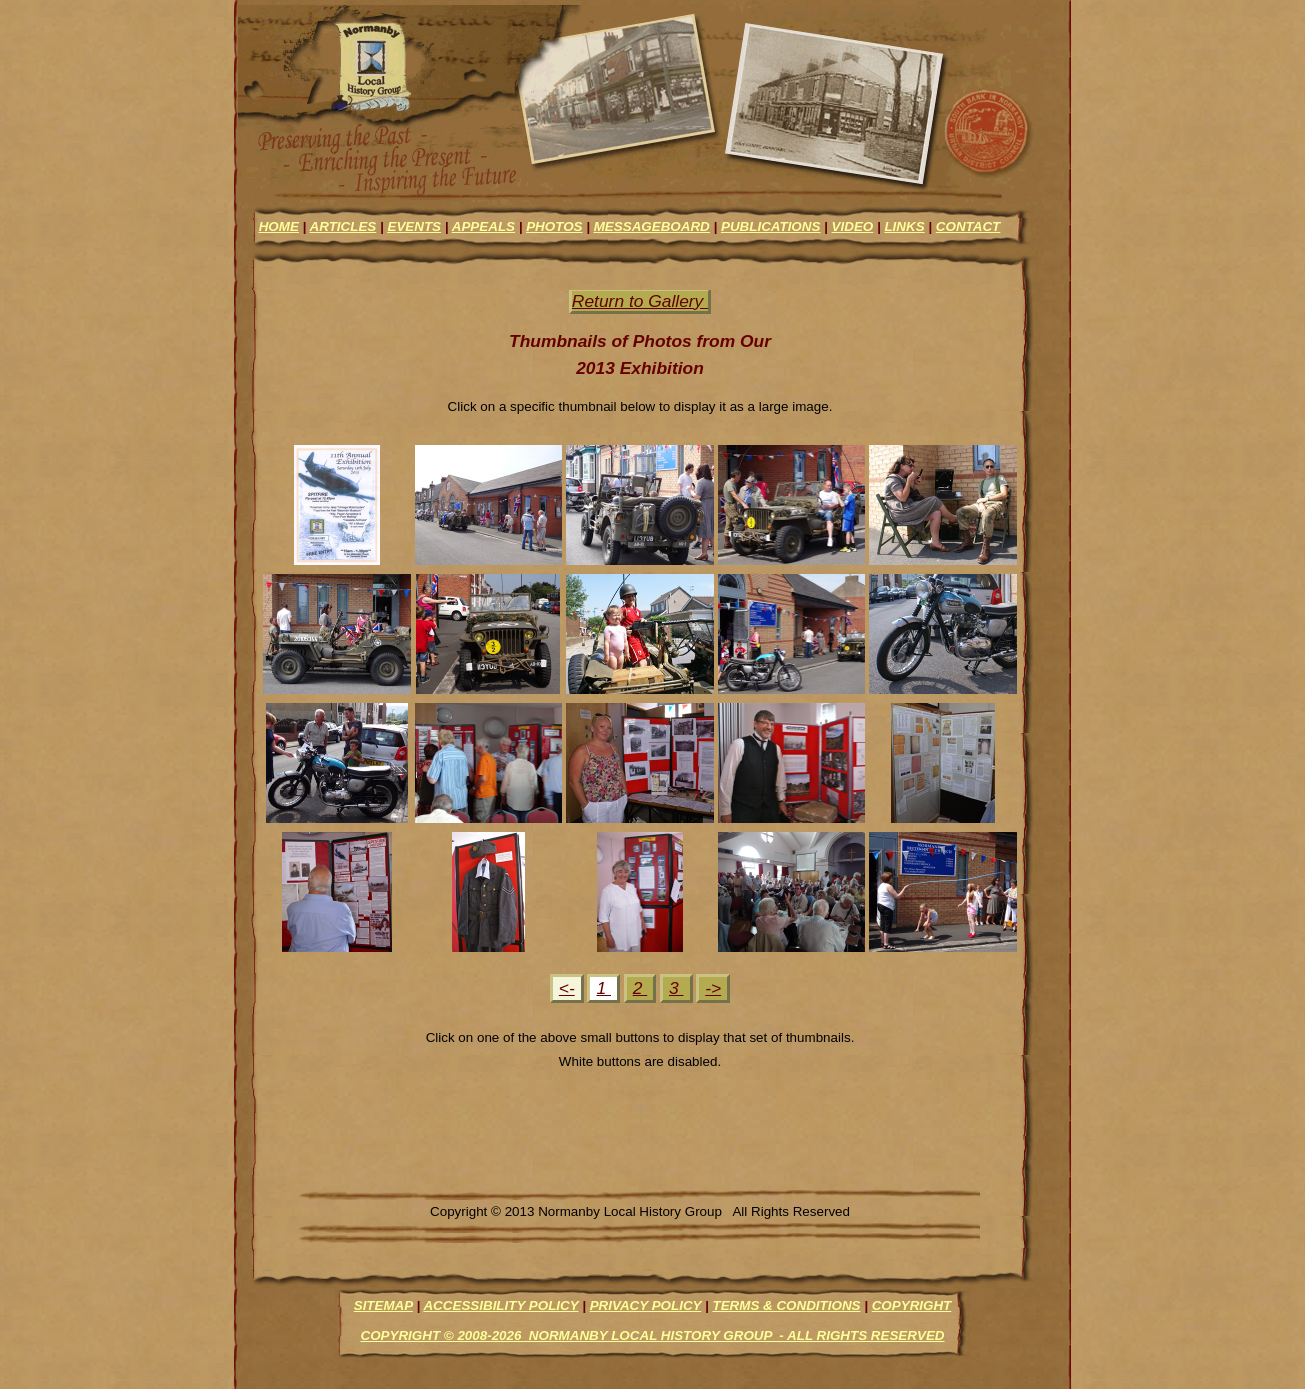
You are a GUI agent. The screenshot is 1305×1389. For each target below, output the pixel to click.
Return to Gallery (640, 301)
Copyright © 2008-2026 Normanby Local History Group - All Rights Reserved (652, 1335)
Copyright (912, 1305)
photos (554, 226)
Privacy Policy (646, 1305)
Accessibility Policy (500, 1305)
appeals (483, 226)
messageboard (652, 226)
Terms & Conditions (786, 1305)
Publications (770, 226)
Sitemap (383, 1305)
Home (279, 226)
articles (343, 226)
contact (968, 226)
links (904, 226)
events (414, 226)
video (853, 226)
